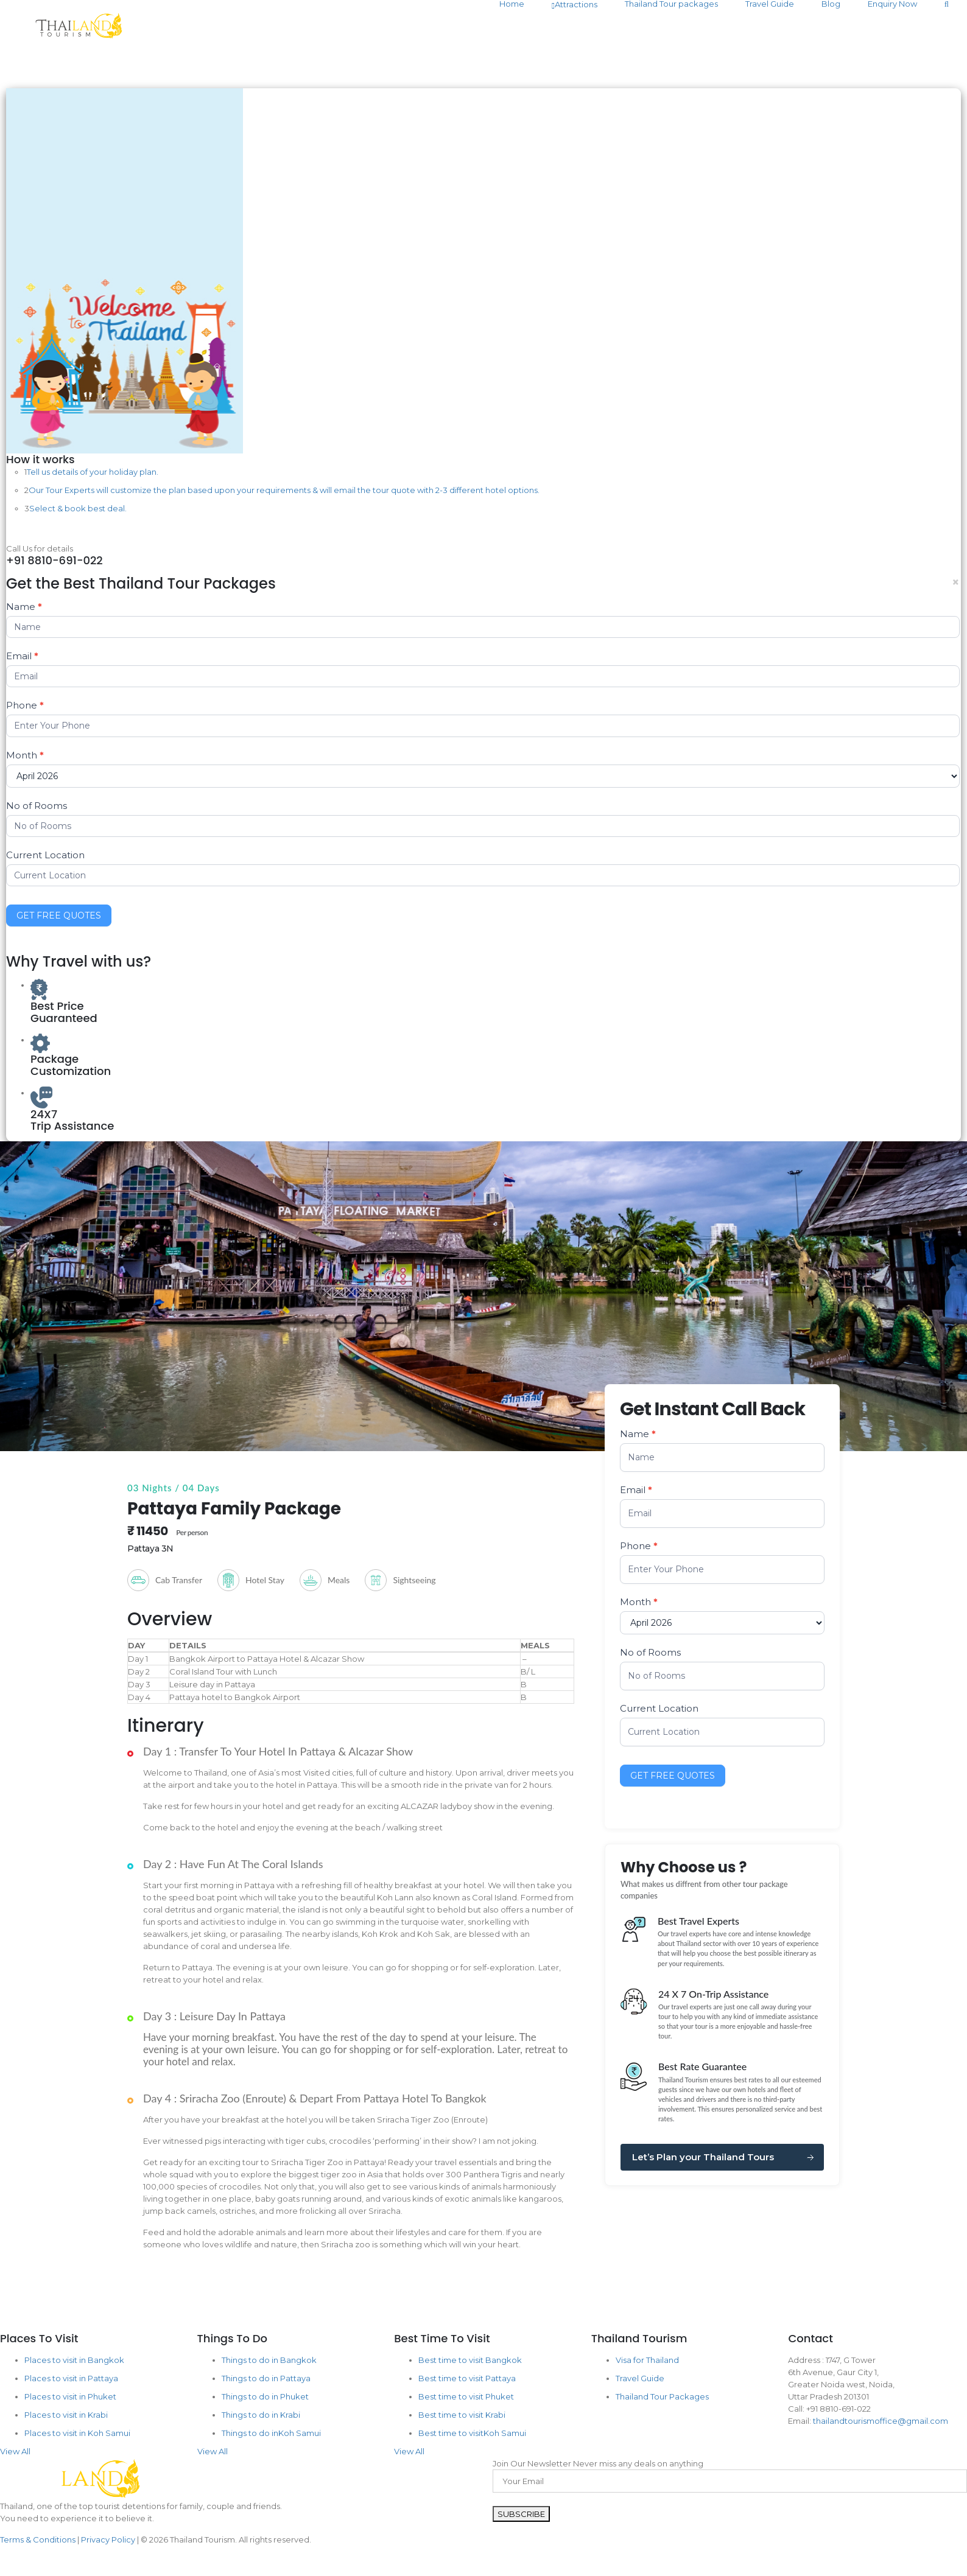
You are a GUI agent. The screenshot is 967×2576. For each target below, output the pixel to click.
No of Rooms (36, 805)
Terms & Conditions (38, 2539)
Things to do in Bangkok (269, 2360)
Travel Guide (640, 2378)
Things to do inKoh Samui (271, 2433)
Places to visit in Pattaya (71, 2378)
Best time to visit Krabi (461, 2415)
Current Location (45, 855)
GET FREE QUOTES (58, 915)
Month (25, 755)
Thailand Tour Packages (662, 2396)
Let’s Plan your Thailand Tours (703, 2157)
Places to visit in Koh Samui (77, 2433)
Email (22, 656)
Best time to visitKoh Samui (472, 2433)
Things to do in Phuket (265, 2396)
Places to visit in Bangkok (74, 2360)
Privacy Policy (108, 2539)
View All (15, 2451)
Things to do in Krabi (261, 2415)
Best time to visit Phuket (466, 2396)
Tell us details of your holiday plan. (92, 472)
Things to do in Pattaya (266, 2378)
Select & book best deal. (78, 508)
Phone (25, 705)
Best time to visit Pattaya (467, 2378)
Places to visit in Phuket (70, 2396)
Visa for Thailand (647, 2360)
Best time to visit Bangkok (470, 2360)
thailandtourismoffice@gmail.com (880, 2421)
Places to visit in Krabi (66, 2415)
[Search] (946, 4)
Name (24, 606)
